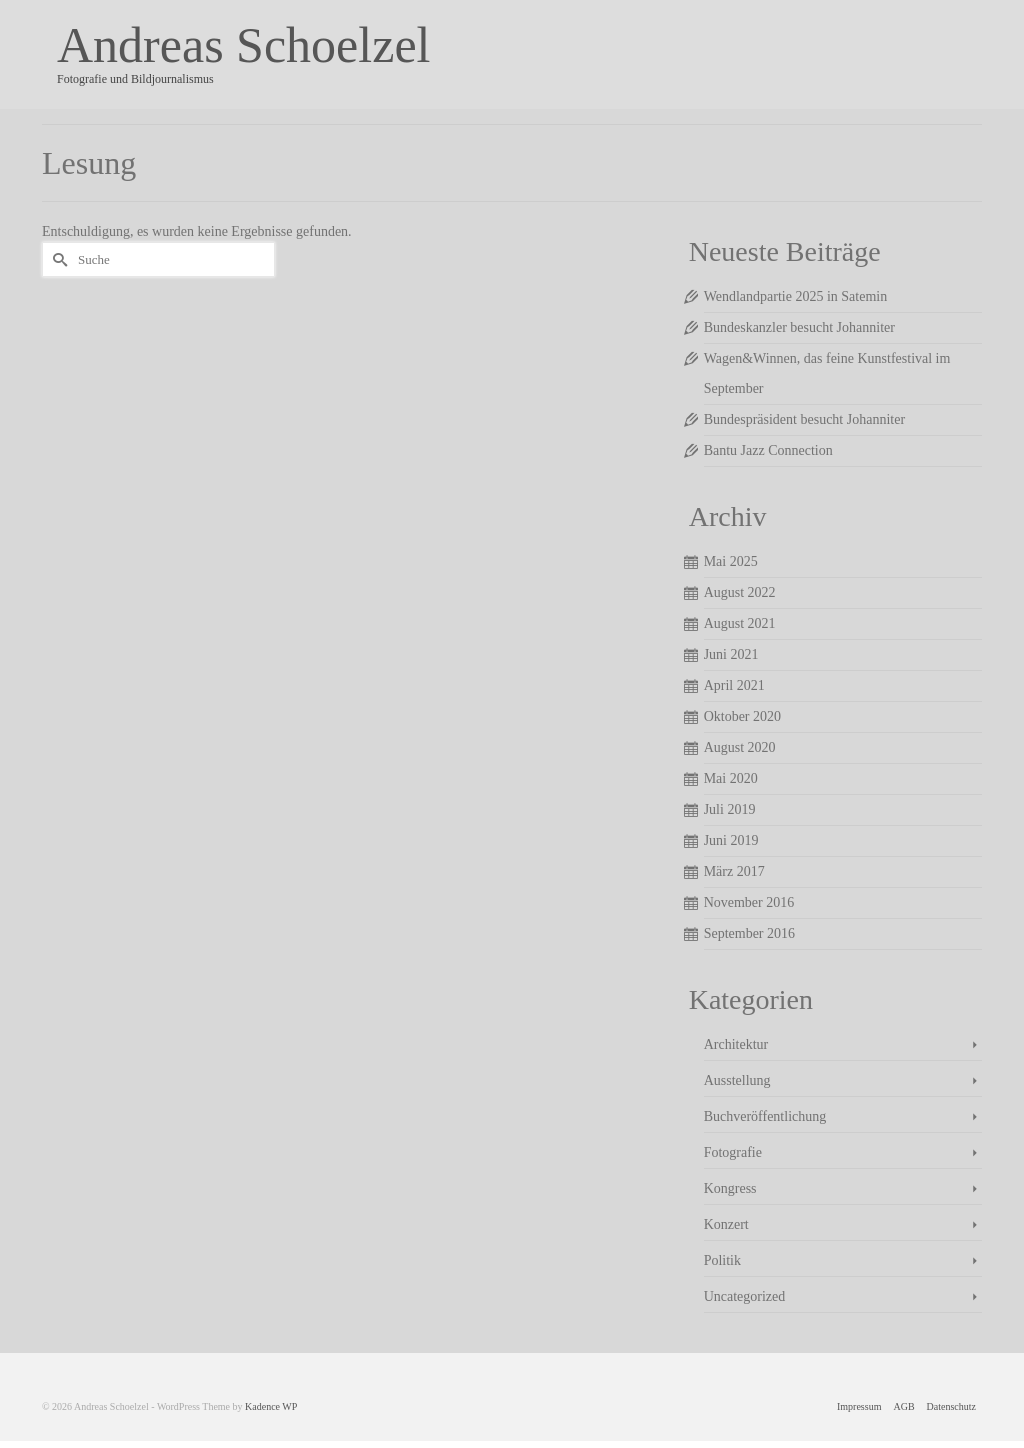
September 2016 (749, 933)
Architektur (736, 1044)
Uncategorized (745, 1296)
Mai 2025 (731, 561)
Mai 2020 (731, 778)
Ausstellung (737, 1080)
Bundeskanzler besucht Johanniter (799, 327)
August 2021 (740, 623)
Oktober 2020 (742, 716)
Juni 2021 (731, 654)
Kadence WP (271, 1406)
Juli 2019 (730, 809)
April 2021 (734, 685)
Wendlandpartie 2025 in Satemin (796, 296)
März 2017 (734, 871)
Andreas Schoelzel (243, 45)
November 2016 (749, 902)
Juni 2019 (731, 840)
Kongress (730, 1188)
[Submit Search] (57, 259)
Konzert (726, 1224)
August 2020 (740, 747)
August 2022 (740, 592)
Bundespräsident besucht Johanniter (804, 419)
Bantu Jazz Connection (768, 450)
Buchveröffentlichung (765, 1116)
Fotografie (733, 1152)
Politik (722, 1260)
